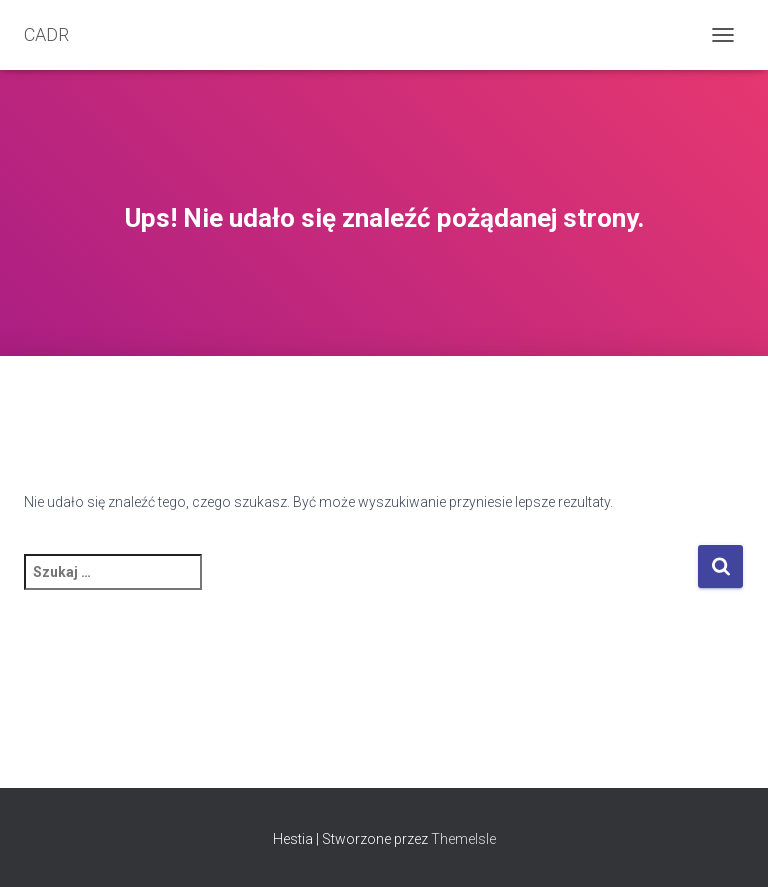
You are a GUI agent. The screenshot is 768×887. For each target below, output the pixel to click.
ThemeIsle (463, 839)
